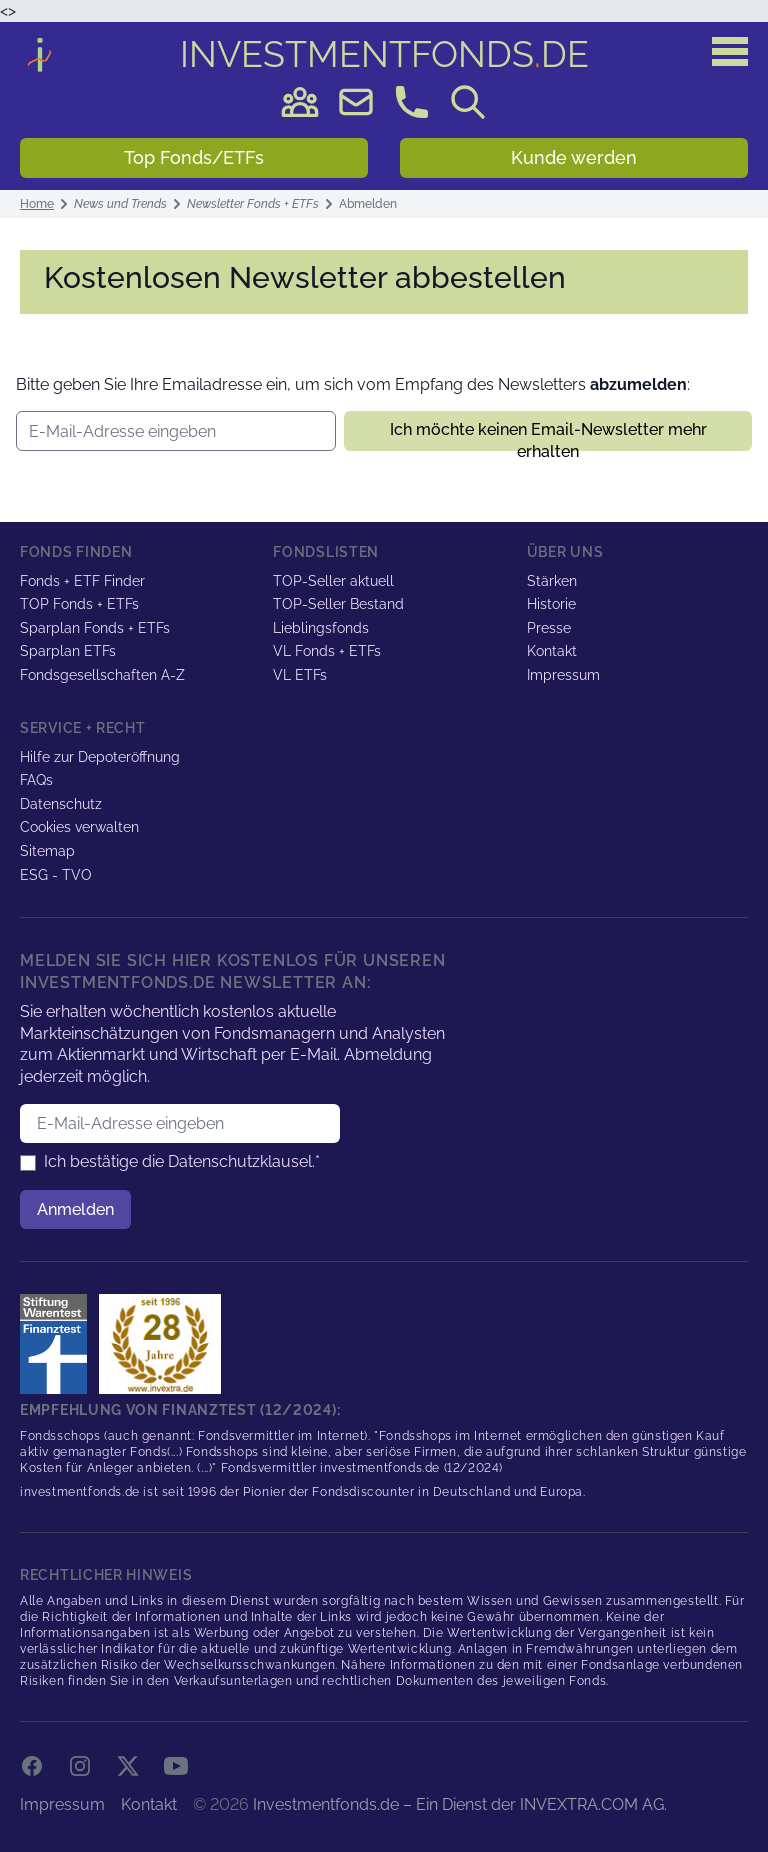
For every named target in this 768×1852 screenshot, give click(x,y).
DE (384, 54)
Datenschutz (61, 804)
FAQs (36, 780)
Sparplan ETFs (68, 651)
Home (37, 204)
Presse (549, 628)
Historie (551, 604)
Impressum (563, 675)
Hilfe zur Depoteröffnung (100, 757)
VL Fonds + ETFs (327, 651)
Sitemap (47, 851)
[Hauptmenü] (730, 52)
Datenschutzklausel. (241, 1161)
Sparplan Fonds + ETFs (95, 628)
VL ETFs (300, 675)
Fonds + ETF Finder (82, 581)
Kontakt (552, 651)
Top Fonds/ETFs (194, 157)
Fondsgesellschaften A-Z (102, 675)
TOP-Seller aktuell (333, 581)
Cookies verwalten (79, 827)
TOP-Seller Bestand (338, 604)
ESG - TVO (56, 875)
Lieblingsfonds (321, 628)
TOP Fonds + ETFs (79, 604)
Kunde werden (574, 157)
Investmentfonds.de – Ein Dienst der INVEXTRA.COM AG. (460, 1804)
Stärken (552, 581)
